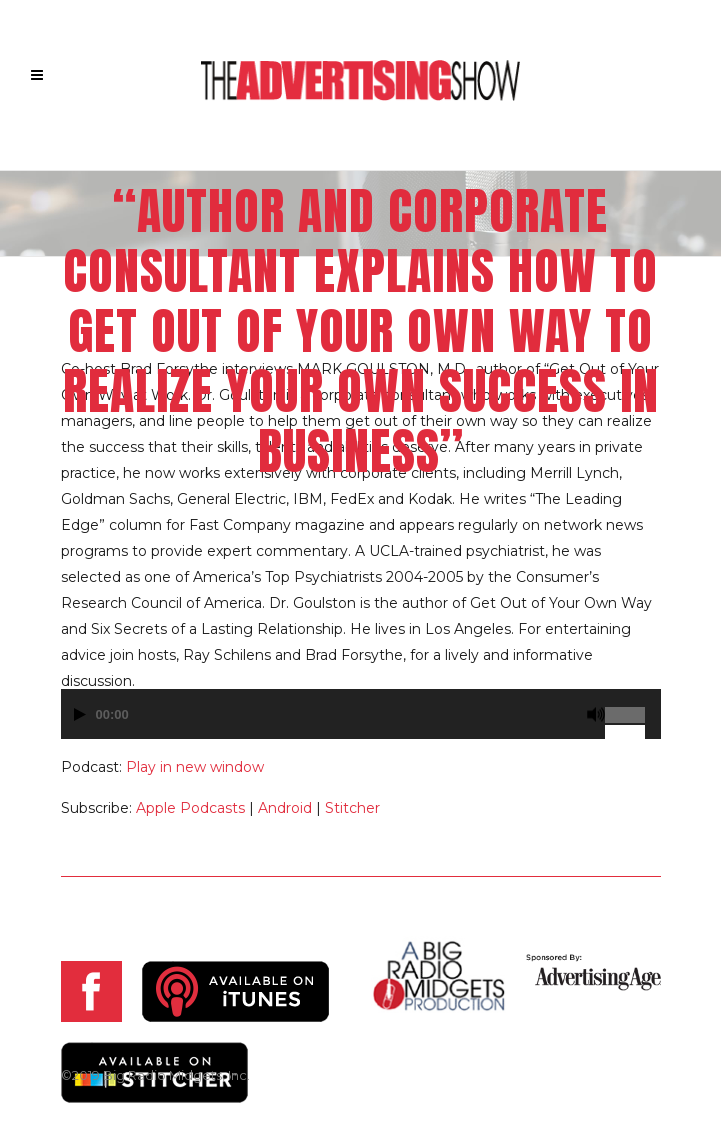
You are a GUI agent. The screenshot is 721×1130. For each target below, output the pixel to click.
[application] (361, 724)
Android (285, 808)
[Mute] (596, 714)
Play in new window (195, 767)
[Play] (80, 714)
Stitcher (352, 808)
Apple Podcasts (190, 808)
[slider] (633, 707)
